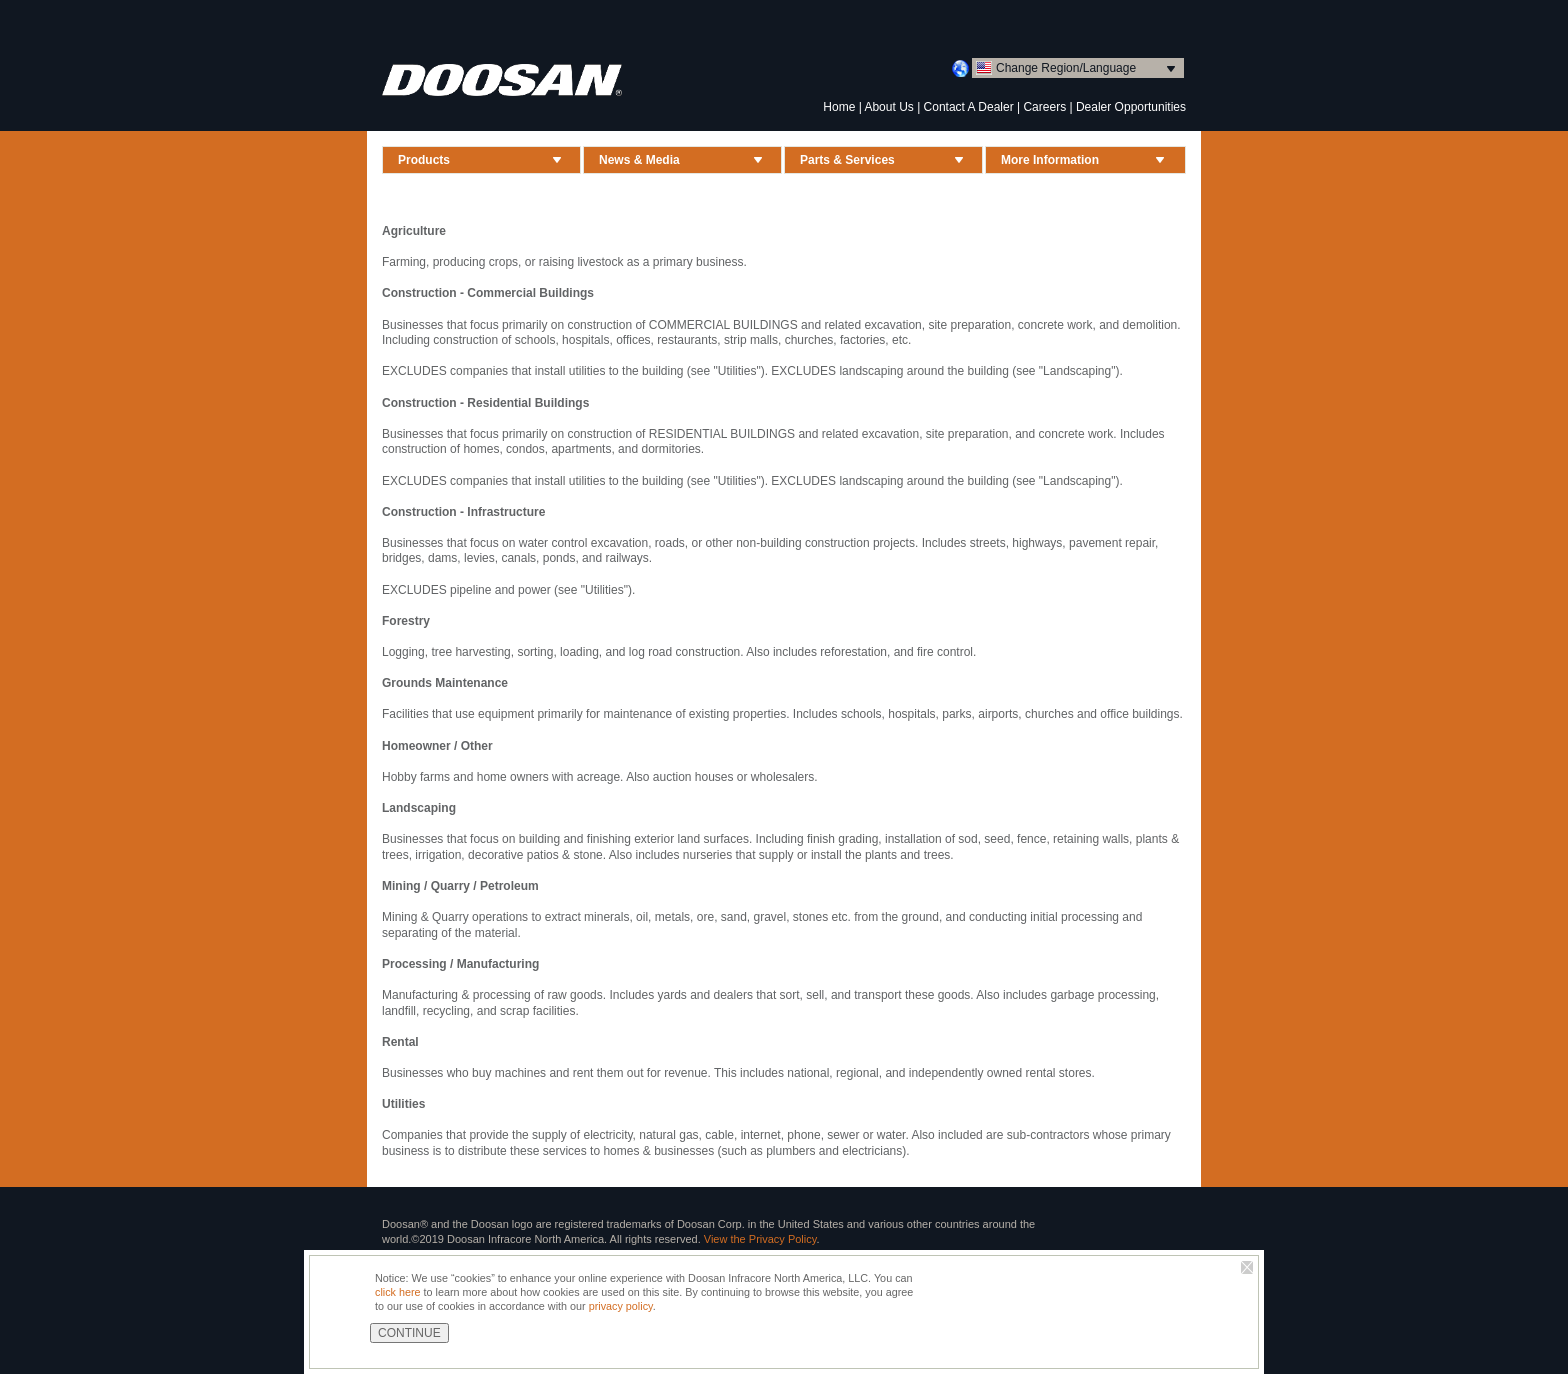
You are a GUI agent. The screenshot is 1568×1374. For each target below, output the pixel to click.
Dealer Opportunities (1131, 107)
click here (398, 1292)
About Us (888, 107)
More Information (1050, 160)
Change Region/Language (1066, 68)
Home (839, 107)
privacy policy (621, 1306)
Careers (1044, 107)
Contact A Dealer (969, 107)
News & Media (639, 160)
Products (424, 160)
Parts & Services (847, 160)
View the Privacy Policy (760, 1239)
